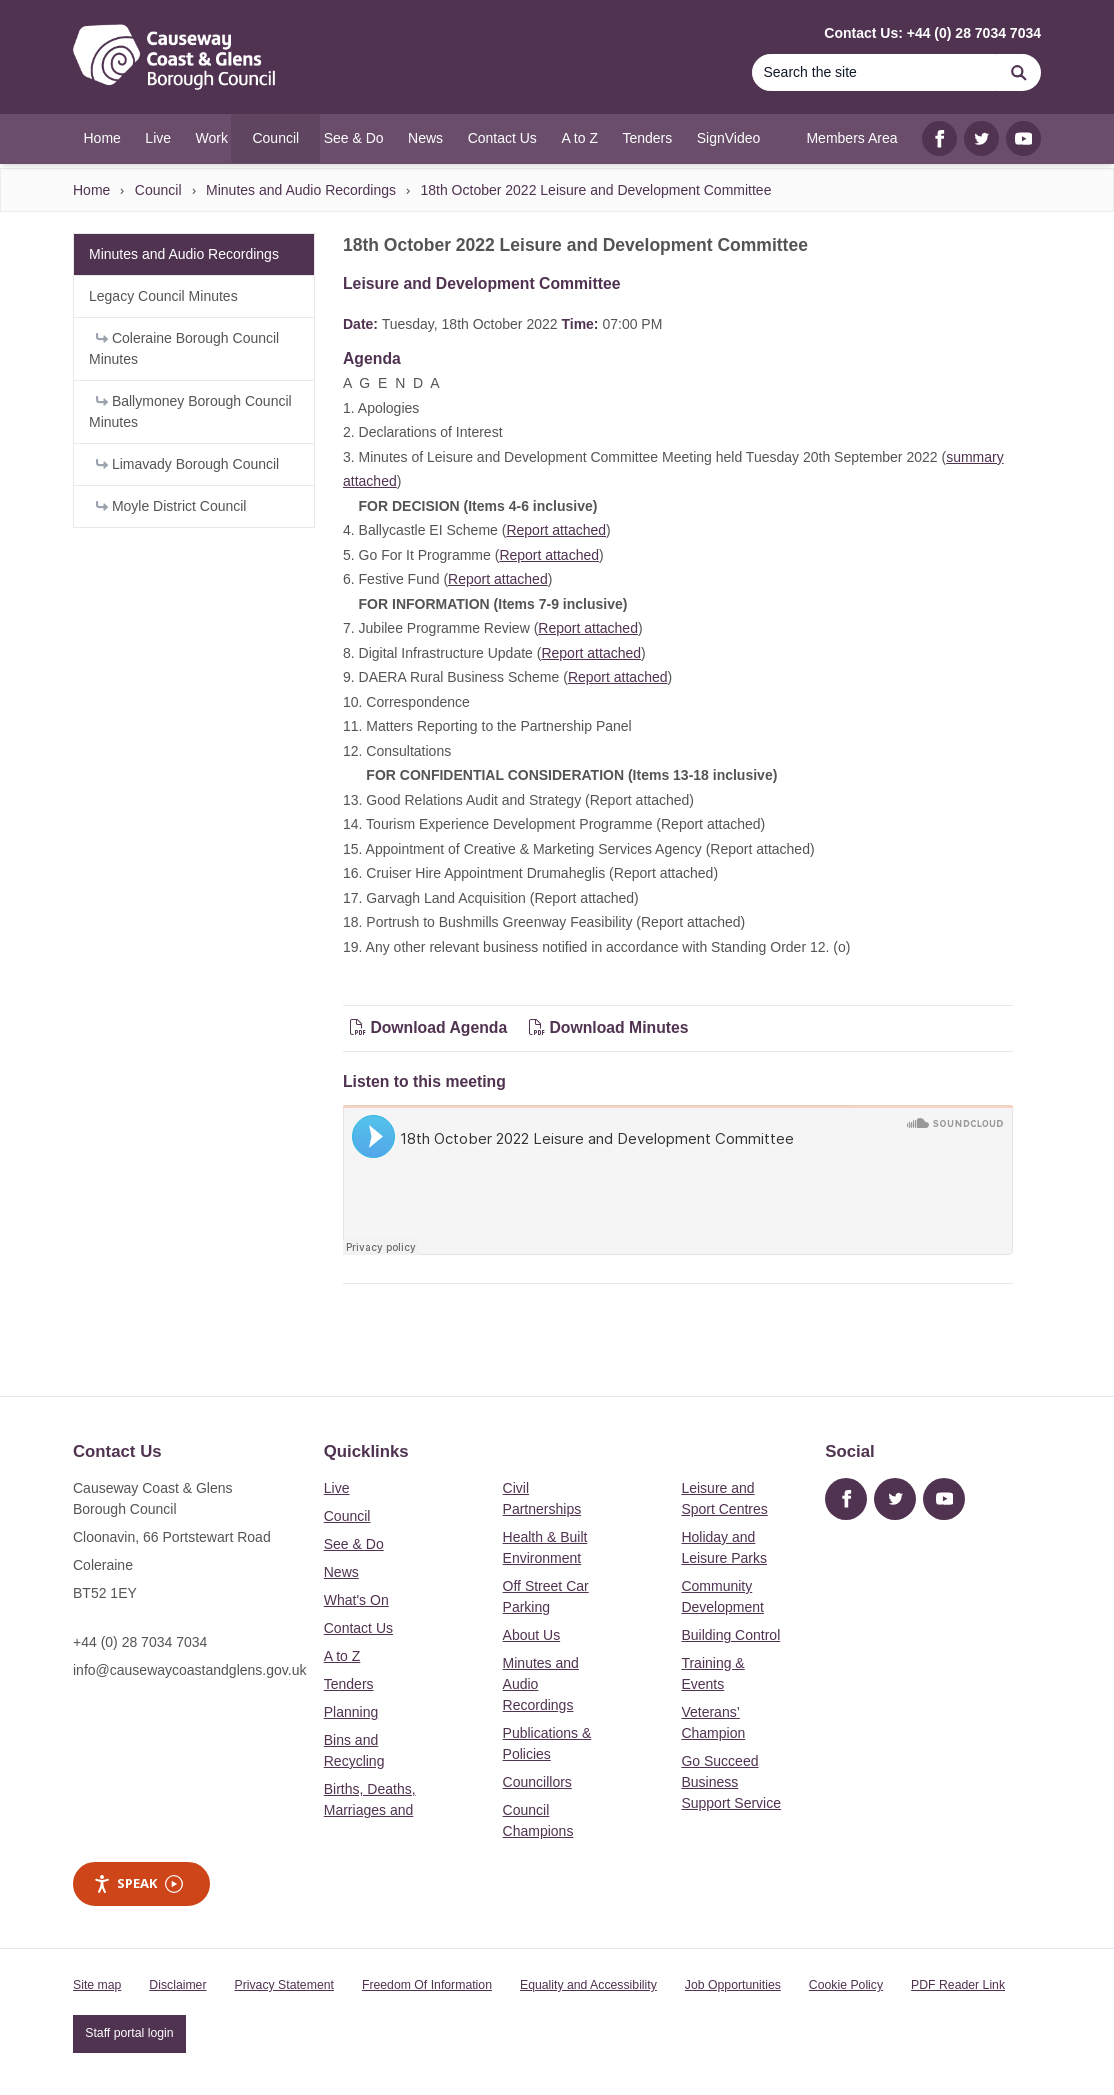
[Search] (874, 72)
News (341, 1572)
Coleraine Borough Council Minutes (184, 348)
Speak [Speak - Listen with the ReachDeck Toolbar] (138, 1883)
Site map (97, 1985)
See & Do (354, 1544)
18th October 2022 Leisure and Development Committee (595, 190)
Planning (351, 1712)
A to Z (342, 1656)
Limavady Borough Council (187, 464)
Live (337, 1488)
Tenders (349, 1684)
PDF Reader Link (958, 1985)
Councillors (537, 1782)
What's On (356, 1600)
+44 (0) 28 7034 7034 (140, 1642)
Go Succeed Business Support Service (731, 1782)
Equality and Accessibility (588, 1985)
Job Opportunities (733, 1985)
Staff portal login (129, 2033)
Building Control (730, 1635)
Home (91, 190)
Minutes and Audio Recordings (301, 190)
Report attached (556, 530)
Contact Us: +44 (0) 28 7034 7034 (932, 33)
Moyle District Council (171, 506)
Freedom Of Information (427, 1985)
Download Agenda (431, 1027)
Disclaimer (177, 1985)
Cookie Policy (846, 1985)
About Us (532, 1635)
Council (158, 190)
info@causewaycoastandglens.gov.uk (189, 1670)
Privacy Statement (284, 1985)
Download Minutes (609, 1027)
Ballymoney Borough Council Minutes (190, 411)
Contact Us (358, 1628)
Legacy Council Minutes (163, 296)
